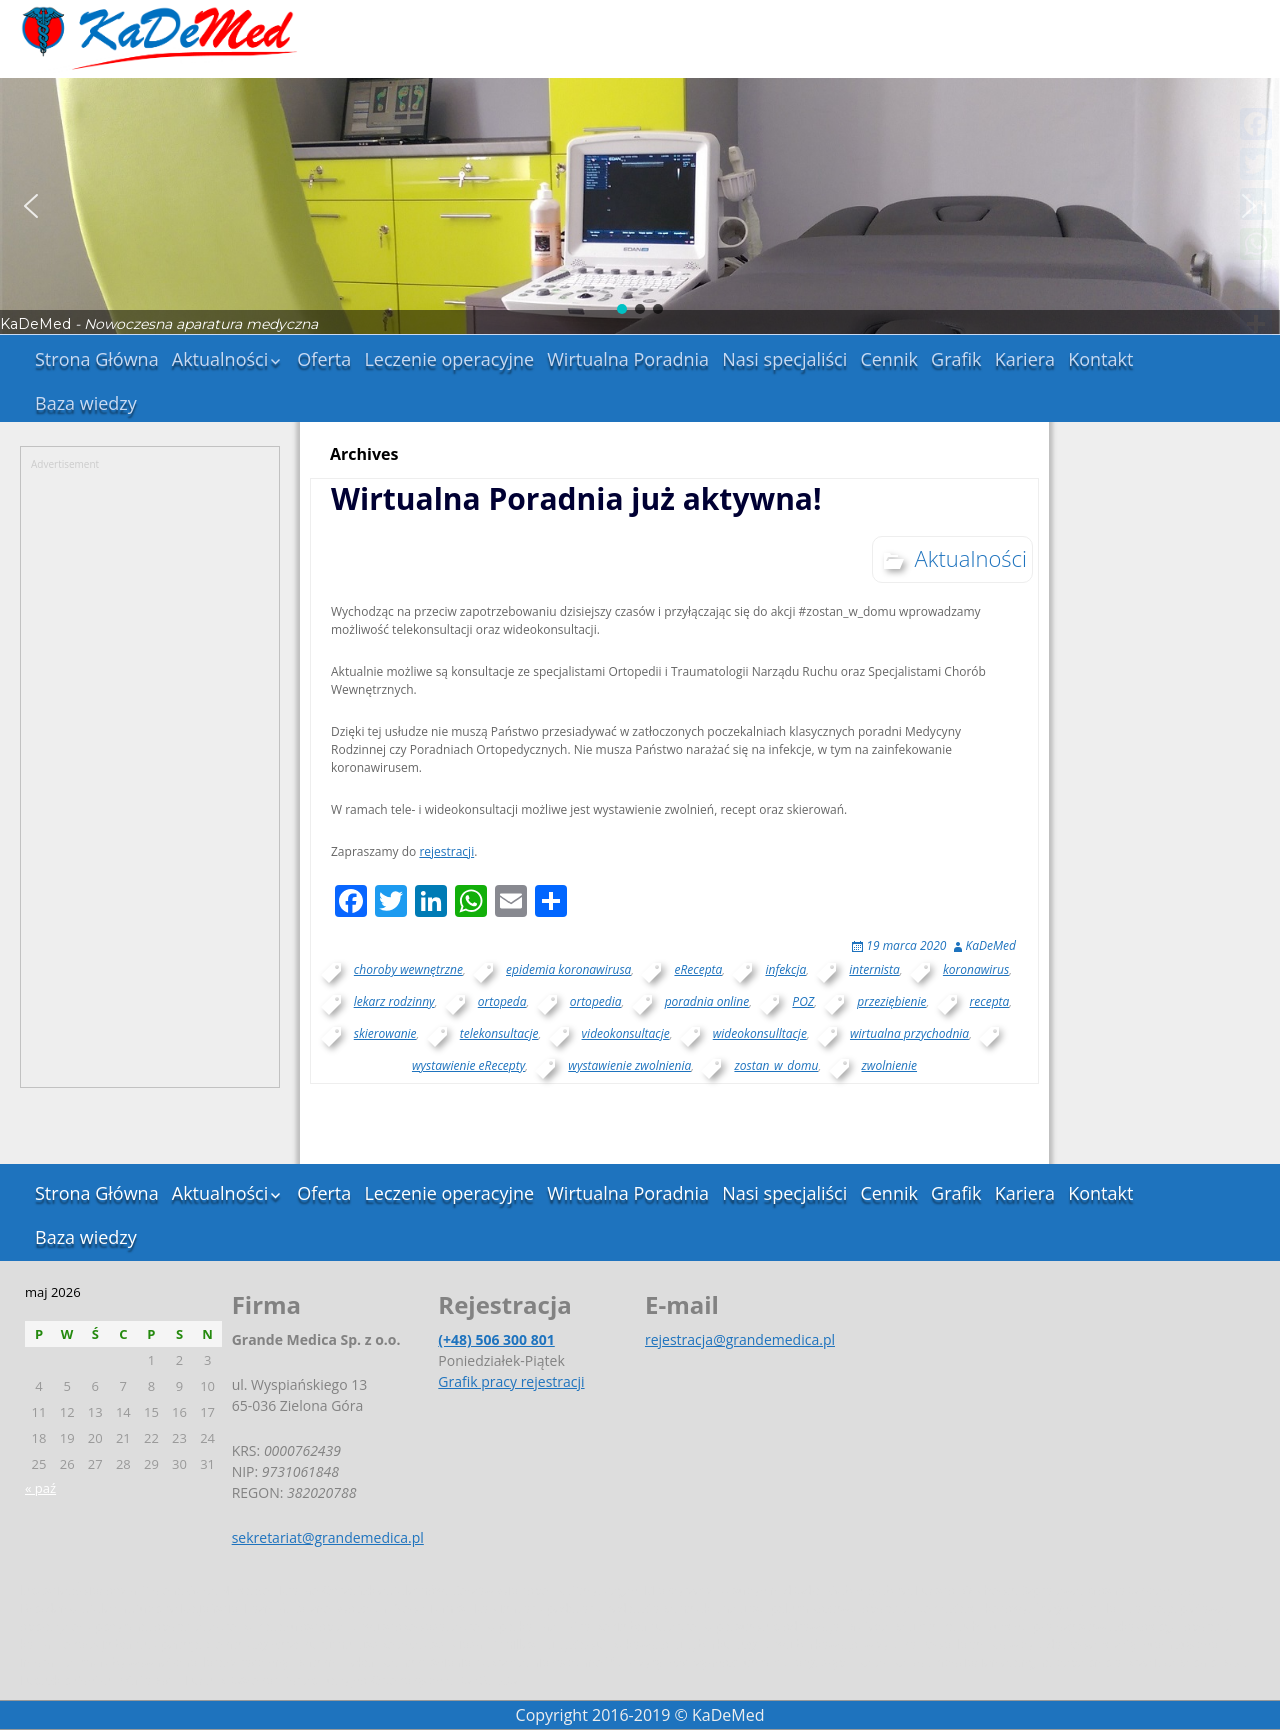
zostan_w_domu (776, 1065)
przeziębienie (891, 1001)
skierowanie (385, 1033)
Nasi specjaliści (784, 359)
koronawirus (976, 969)
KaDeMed (991, 945)
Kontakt (1100, 359)
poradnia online (707, 1001)
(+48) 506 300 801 (496, 1339)
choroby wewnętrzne (408, 969)
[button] (31, 206)
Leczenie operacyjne (449, 359)
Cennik (889, 359)
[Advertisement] (150, 772)
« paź (40, 1488)
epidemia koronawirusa (568, 969)
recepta (990, 1001)
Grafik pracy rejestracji (511, 1381)
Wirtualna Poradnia (628, 359)
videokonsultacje (626, 1033)
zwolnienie (890, 1065)
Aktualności (220, 359)
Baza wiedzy (86, 403)
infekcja (785, 969)
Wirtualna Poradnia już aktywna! (576, 498)
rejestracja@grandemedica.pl (740, 1339)
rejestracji (446, 851)
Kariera (1025, 359)
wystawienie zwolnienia (629, 1065)
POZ (803, 1001)
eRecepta (698, 969)
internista (874, 969)
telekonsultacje (499, 1033)
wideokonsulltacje (760, 1033)
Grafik (956, 359)
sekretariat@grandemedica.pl (328, 1537)
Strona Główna (97, 359)
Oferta (324, 359)
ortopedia (596, 1001)
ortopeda (502, 1001)
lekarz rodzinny (394, 1001)
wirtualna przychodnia (909, 1033)
